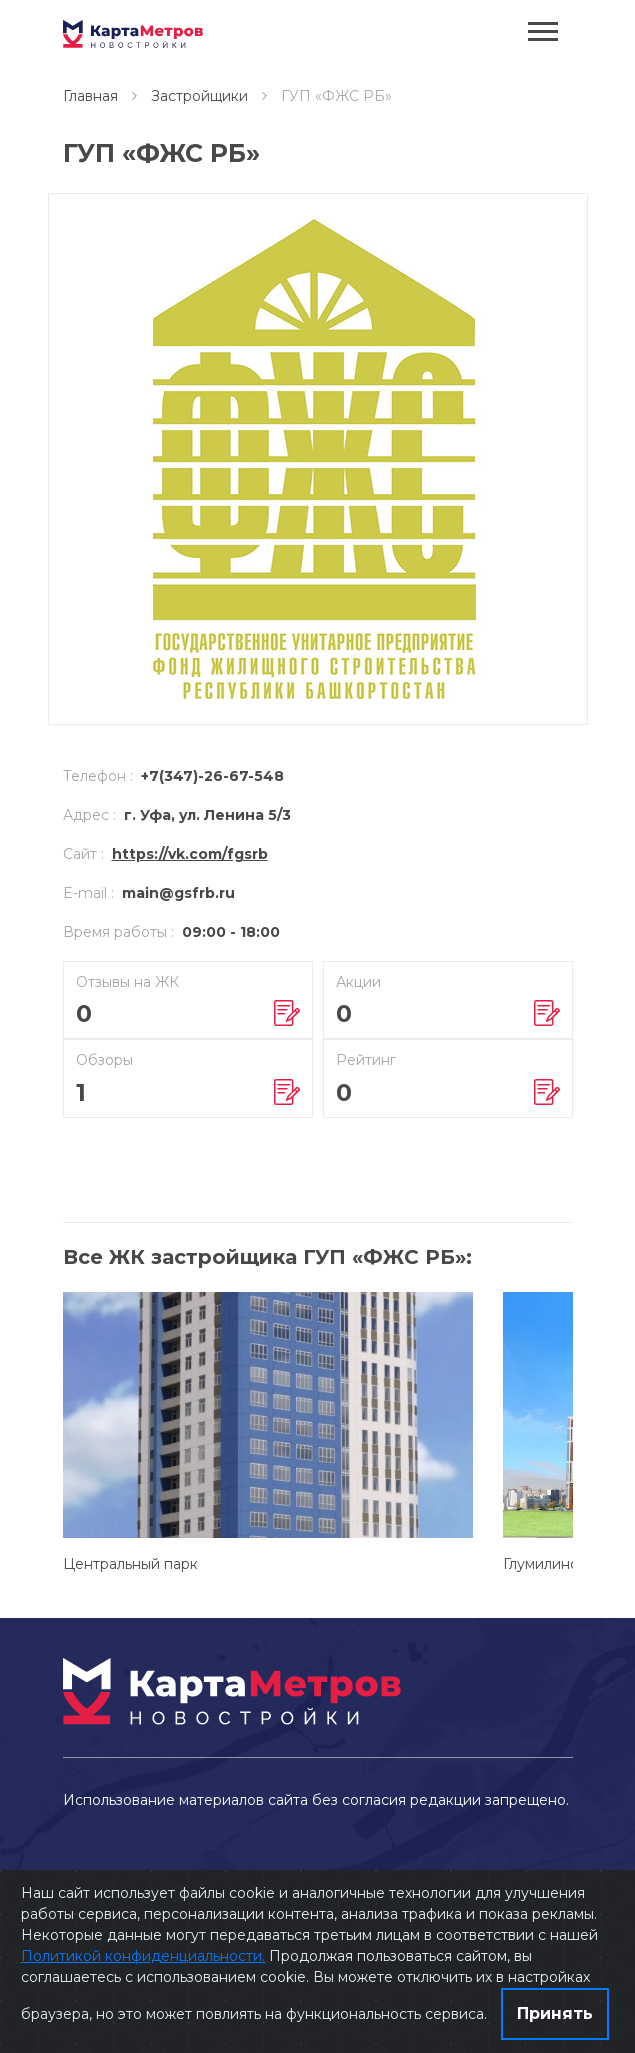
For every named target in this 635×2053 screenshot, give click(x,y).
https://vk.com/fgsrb (190, 854)
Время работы (118, 932)
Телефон (98, 776)
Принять (555, 2013)
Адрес (89, 815)
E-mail (88, 893)
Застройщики (199, 96)
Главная (90, 96)
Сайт (83, 854)
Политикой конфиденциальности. (143, 1956)
